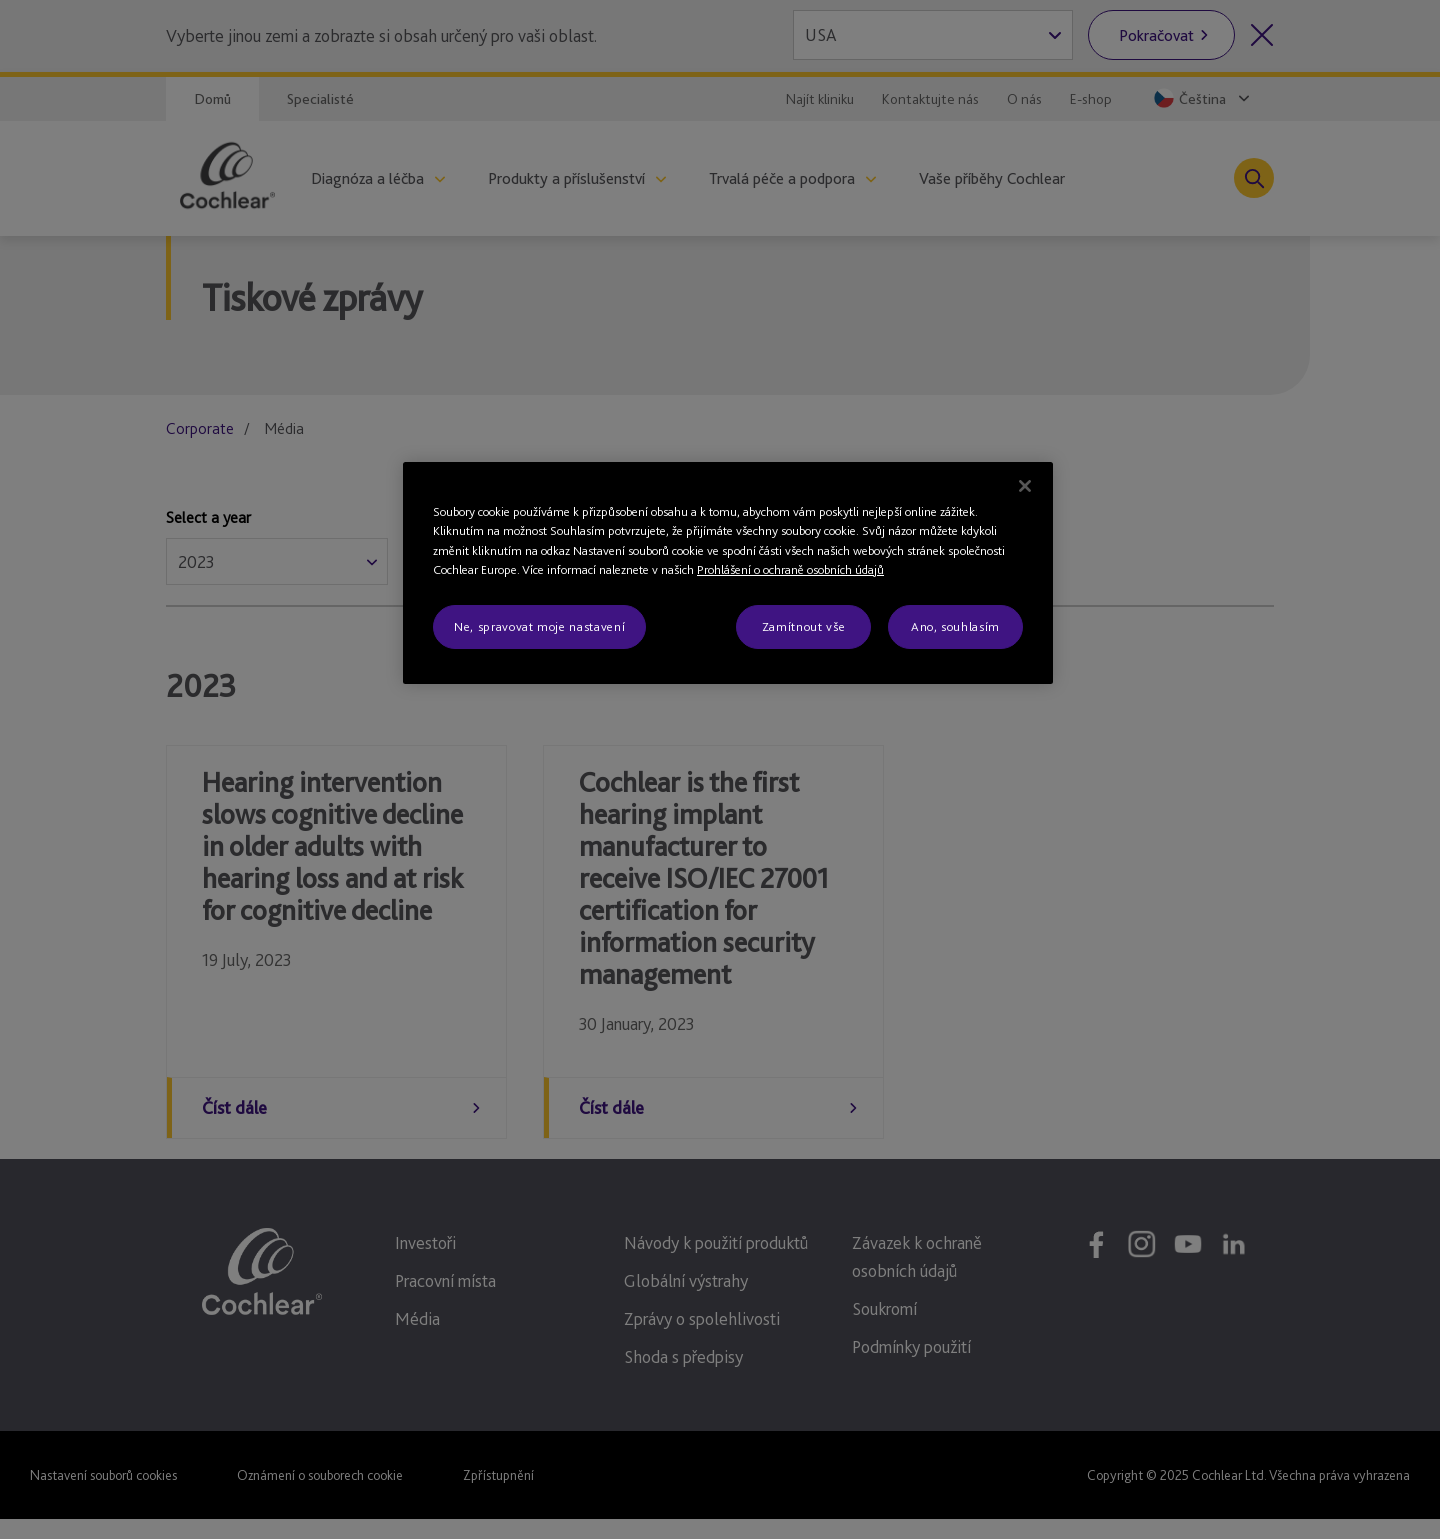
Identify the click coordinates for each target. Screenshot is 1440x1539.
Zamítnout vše (803, 626)
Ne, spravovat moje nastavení (539, 626)
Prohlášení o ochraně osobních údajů (790, 569)
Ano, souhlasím (955, 626)
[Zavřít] (1025, 486)
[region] (728, 573)
